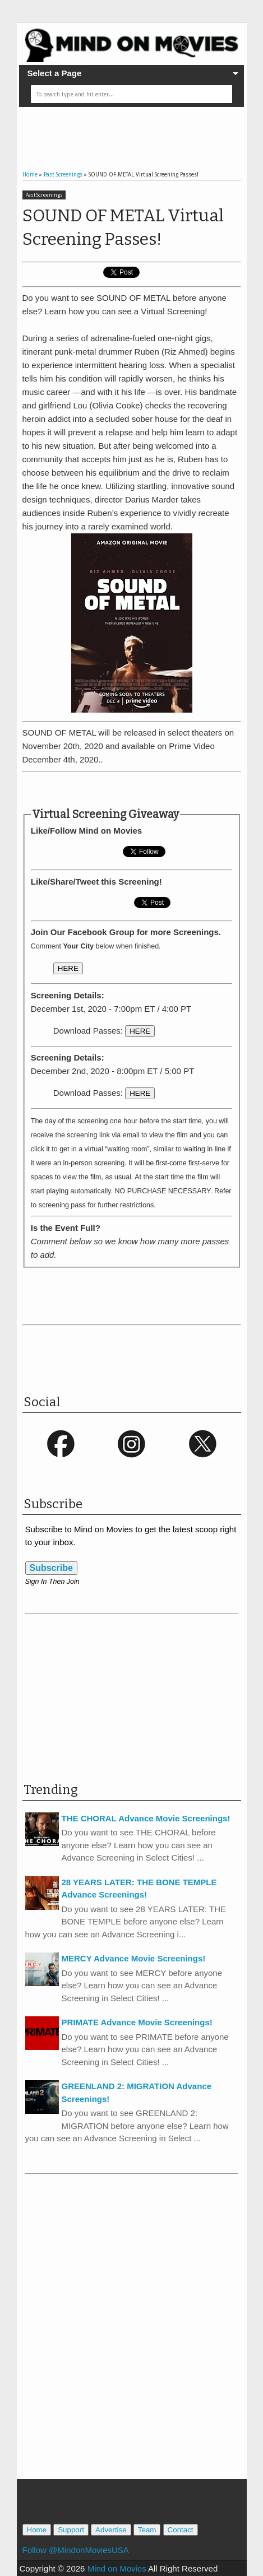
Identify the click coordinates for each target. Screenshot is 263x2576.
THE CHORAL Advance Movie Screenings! (146, 1818)
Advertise (111, 2530)
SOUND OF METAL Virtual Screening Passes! (123, 227)
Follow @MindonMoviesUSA (75, 2550)
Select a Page (54, 73)
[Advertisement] (142, 129)
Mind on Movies (116, 2568)
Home (37, 2530)
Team (147, 2530)
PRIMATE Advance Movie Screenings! (137, 2022)
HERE (68, 968)
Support (71, 2530)
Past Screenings (44, 195)
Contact (180, 2530)
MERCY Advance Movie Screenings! (134, 1958)
